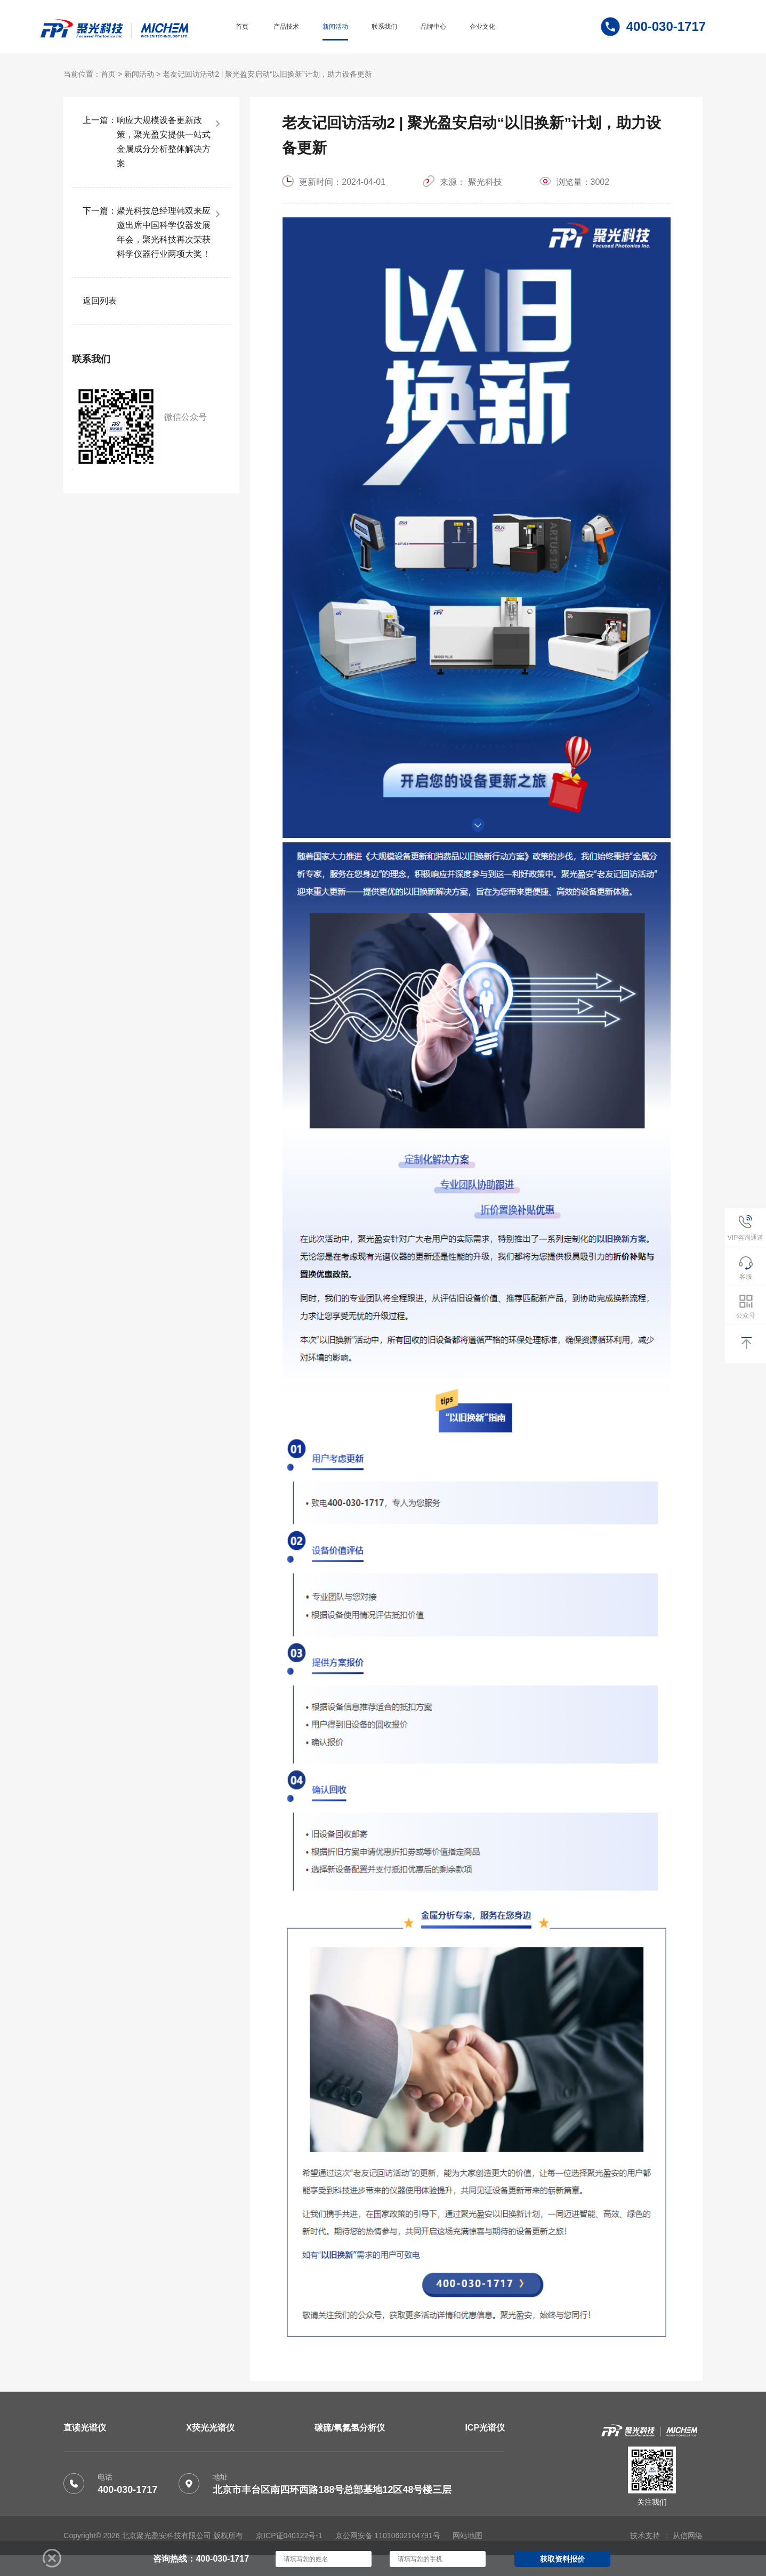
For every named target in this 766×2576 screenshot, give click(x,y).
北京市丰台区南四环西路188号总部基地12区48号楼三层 (332, 2489)
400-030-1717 (127, 2489)
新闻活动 (335, 26)
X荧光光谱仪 (210, 2428)
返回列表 (100, 300)
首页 (242, 26)
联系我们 (384, 26)
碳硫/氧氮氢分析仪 (350, 2428)
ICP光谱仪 (485, 2428)
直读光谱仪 (84, 2428)
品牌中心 (433, 26)
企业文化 (482, 26)
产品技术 (286, 26)
